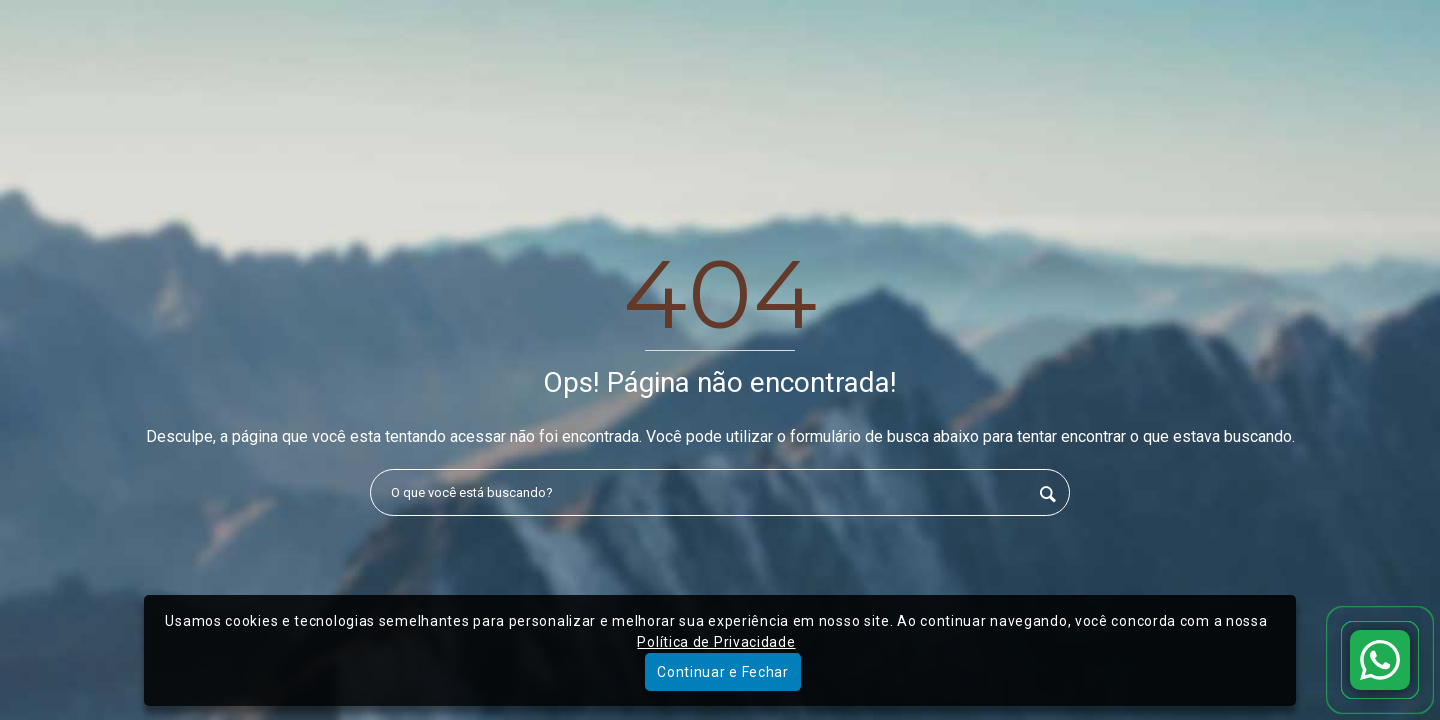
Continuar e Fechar (723, 672)
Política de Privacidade (716, 642)
